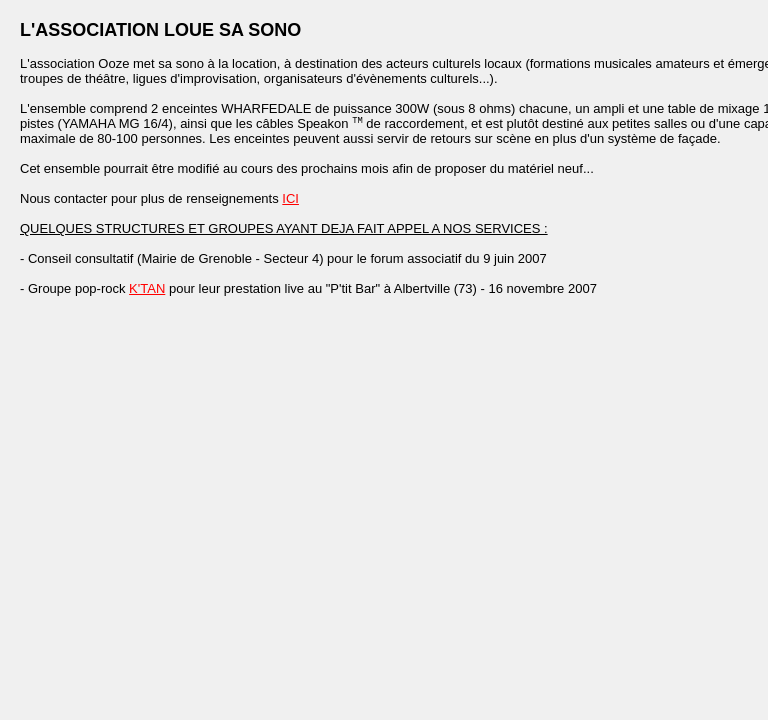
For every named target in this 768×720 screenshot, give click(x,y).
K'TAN (147, 290)
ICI (290, 200)
